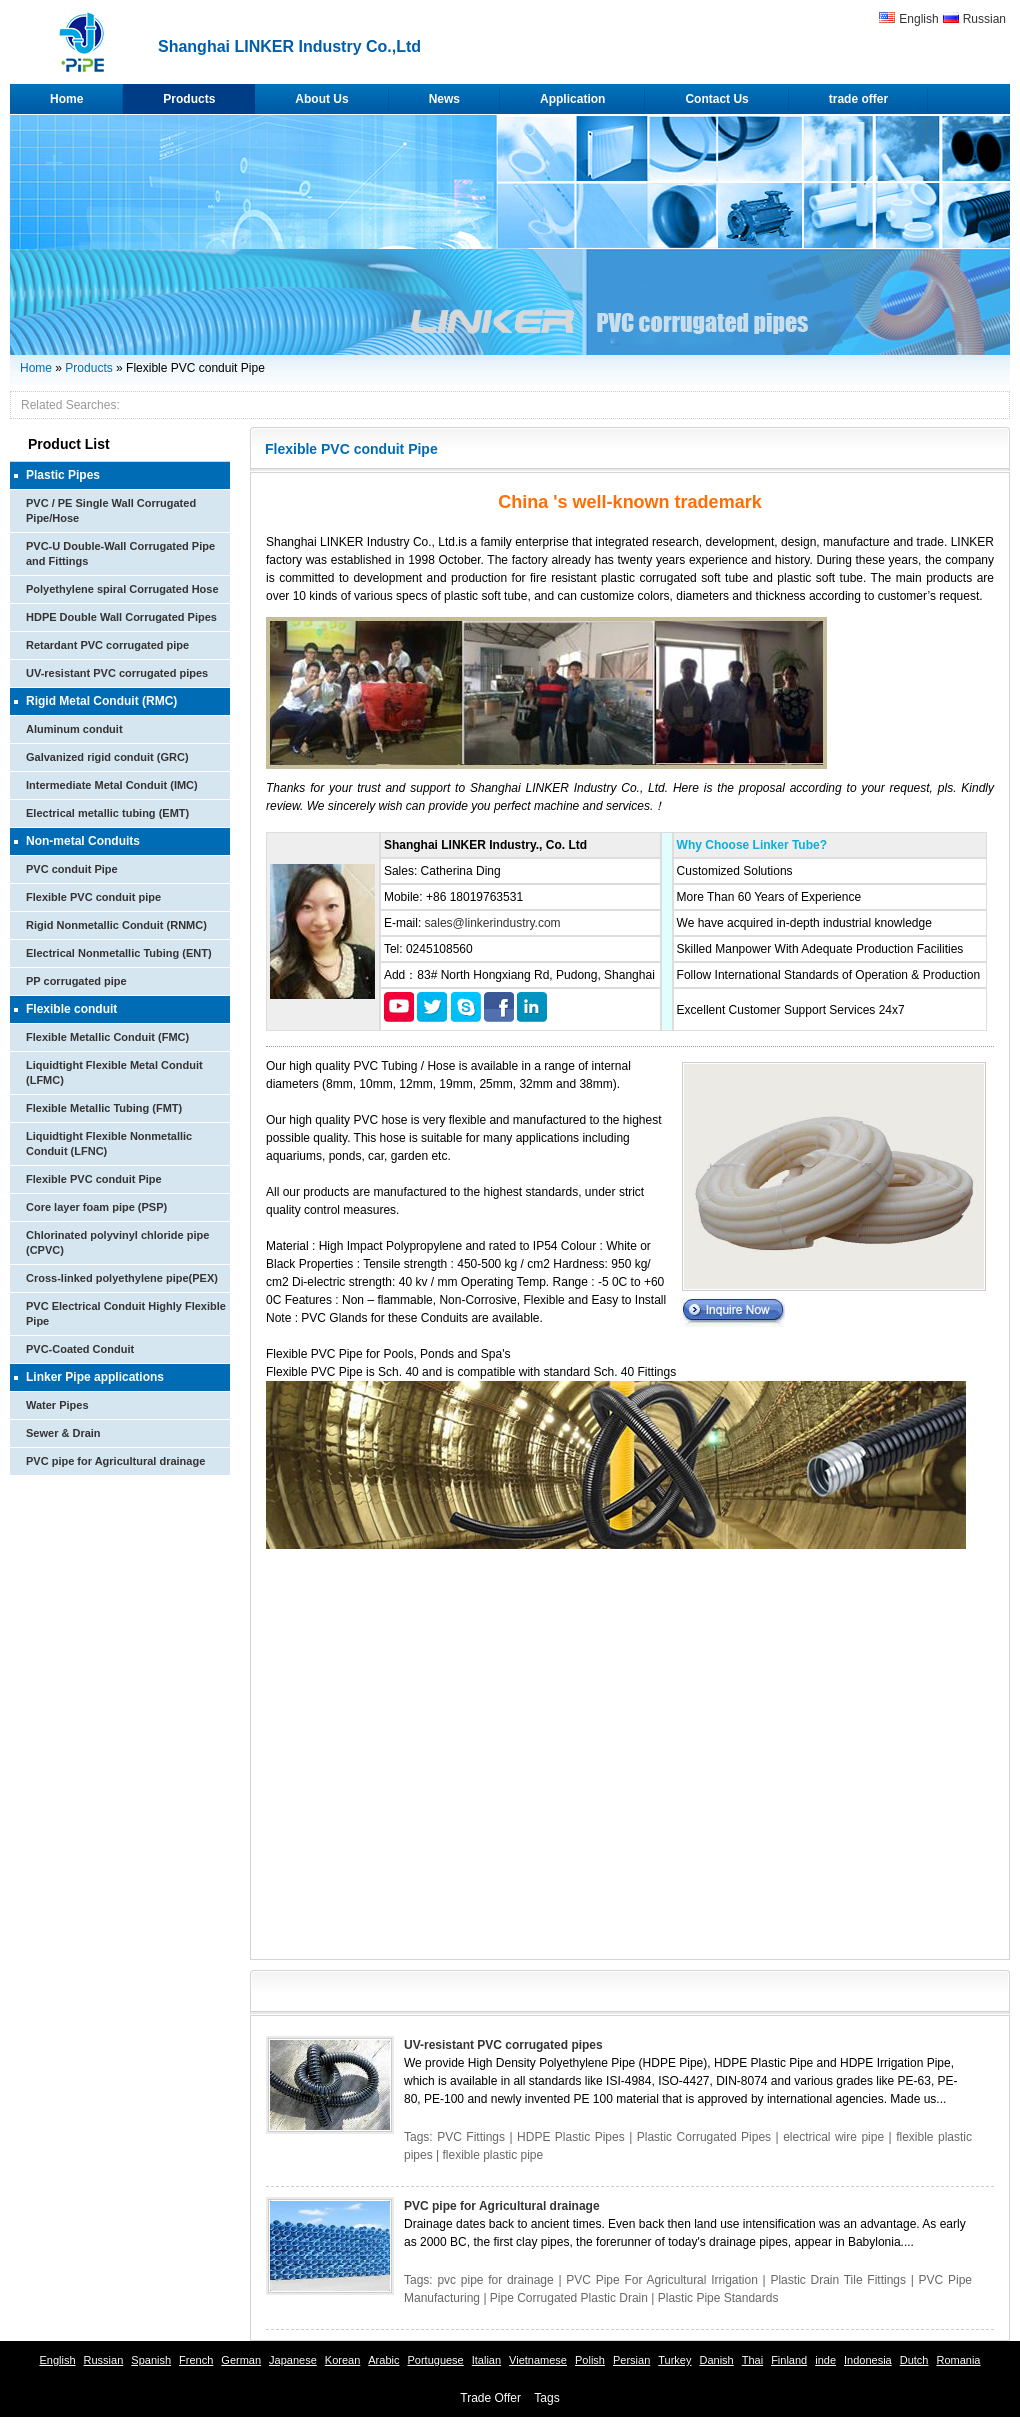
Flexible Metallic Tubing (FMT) (104, 1108)
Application (572, 99)
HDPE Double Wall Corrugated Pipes (121, 617)
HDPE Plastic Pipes (571, 2137)
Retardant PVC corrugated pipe (107, 645)
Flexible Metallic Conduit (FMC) (107, 1037)
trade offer (858, 99)
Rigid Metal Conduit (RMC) (101, 701)
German (241, 2360)
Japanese (293, 2360)
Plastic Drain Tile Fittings (838, 2280)
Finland (789, 2360)
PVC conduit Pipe (72, 869)
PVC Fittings (471, 2137)
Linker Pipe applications (95, 1377)
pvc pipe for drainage (495, 2280)
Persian (631, 2360)
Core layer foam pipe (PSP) (96, 1207)
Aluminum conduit (74, 729)
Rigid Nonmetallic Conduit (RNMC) (116, 925)
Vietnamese (538, 2360)
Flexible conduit (71, 1009)
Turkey (674, 2360)
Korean (342, 2360)
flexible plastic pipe (492, 2155)
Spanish (151, 2360)
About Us (321, 99)
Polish (590, 2360)
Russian (984, 19)
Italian (486, 2360)
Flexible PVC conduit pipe (93, 897)
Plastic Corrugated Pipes (704, 2137)
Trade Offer (490, 2398)
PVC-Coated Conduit (80, 1349)
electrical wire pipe (833, 2137)
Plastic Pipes (63, 475)
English (918, 19)
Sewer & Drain (63, 1433)
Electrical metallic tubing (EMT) (107, 813)
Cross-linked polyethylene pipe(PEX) (122, 1278)
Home (66, 99)
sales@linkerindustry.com (493, 923)
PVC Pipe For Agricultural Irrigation (662, 2280)
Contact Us (716, 99)
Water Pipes (57, 1405)
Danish (716, 2360)
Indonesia (868, 2360)
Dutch (914, 2360)
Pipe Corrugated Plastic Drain (569, 2298)
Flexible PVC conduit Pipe (94, 1179)
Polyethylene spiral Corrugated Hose (122, 589)
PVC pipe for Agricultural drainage (115, 1461)
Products (189, 99)
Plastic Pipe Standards (718, 2298)
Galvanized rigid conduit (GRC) (107, 757)
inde (825, 2360)
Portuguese (435, 2360)
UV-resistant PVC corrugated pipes (117, 673)
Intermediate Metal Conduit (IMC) (112, 785)
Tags (546, 2398)
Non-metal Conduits (83, 841)
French (196, 2360)
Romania (958, 2360)
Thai (752, 2360)
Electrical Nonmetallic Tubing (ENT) (119, 953)
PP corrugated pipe (76, 981)
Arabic (383, 2360)
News (444, 99)
